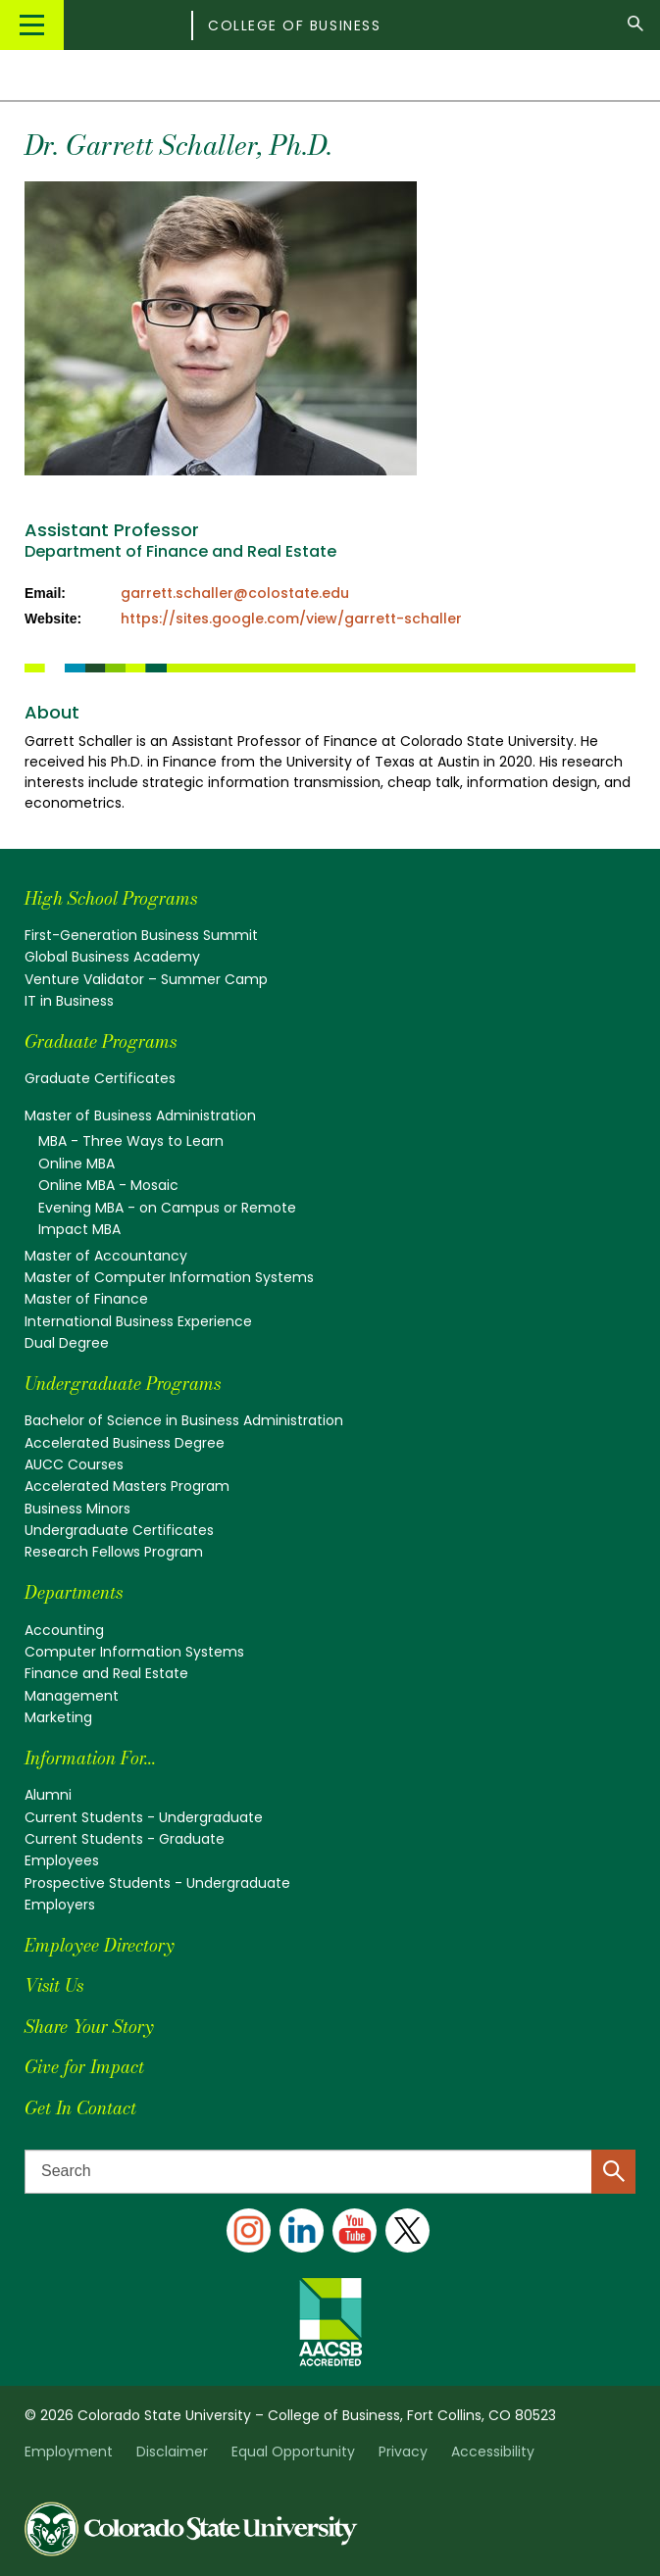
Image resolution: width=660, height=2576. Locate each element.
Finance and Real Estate (106, 1673)
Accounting (64, 1630)
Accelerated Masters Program (127, 1486)
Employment (69, 2451)
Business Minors (77, 1508)
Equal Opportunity (293, 2451)
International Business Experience (138, 1321)
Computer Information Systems (134, 1651)
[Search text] (330, 2172)
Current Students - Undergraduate (144, 1817)
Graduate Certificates (100, 1078)
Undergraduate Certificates (119, 1530)
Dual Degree (67, 1343)
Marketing (58, 1717)
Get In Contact (80, 2108)
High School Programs (111, 898)
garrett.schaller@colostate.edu (235, 593)
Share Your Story (89, 2026)
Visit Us (54, 1985)
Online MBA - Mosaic (108, 1185)
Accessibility (492, 2451)
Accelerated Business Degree (125, 1443)
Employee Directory (99, 1945)
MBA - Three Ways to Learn (131, 1141)
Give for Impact (84, 2067)
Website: (53, 618)
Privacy (403, 2451)
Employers (60, 1904)
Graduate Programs (101, 1041)
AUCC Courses (74, 1464)
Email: (45, 593)
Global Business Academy (112, 956)
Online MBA (76, 1163)
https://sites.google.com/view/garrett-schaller (291, 618)
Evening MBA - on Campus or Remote (167, 1207)
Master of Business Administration (140, 1115)
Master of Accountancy (106, 1255)
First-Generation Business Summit (141, 935)
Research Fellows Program (114, 1551)
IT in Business (69, 1001)
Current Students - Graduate (125, 1839)
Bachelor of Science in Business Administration (184, 1420)
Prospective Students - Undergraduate (157, 1883)
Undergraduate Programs (123, 1383)
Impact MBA (79, 1229)
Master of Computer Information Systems (169, 1277)
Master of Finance (86, 1299)
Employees (62, 1860)
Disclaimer (172, 2451)
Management (72, 1696)
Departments (74, 1592)
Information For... (90, 1758)
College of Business (294, 25)
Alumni (48, 1795)
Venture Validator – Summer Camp (146, 979)
